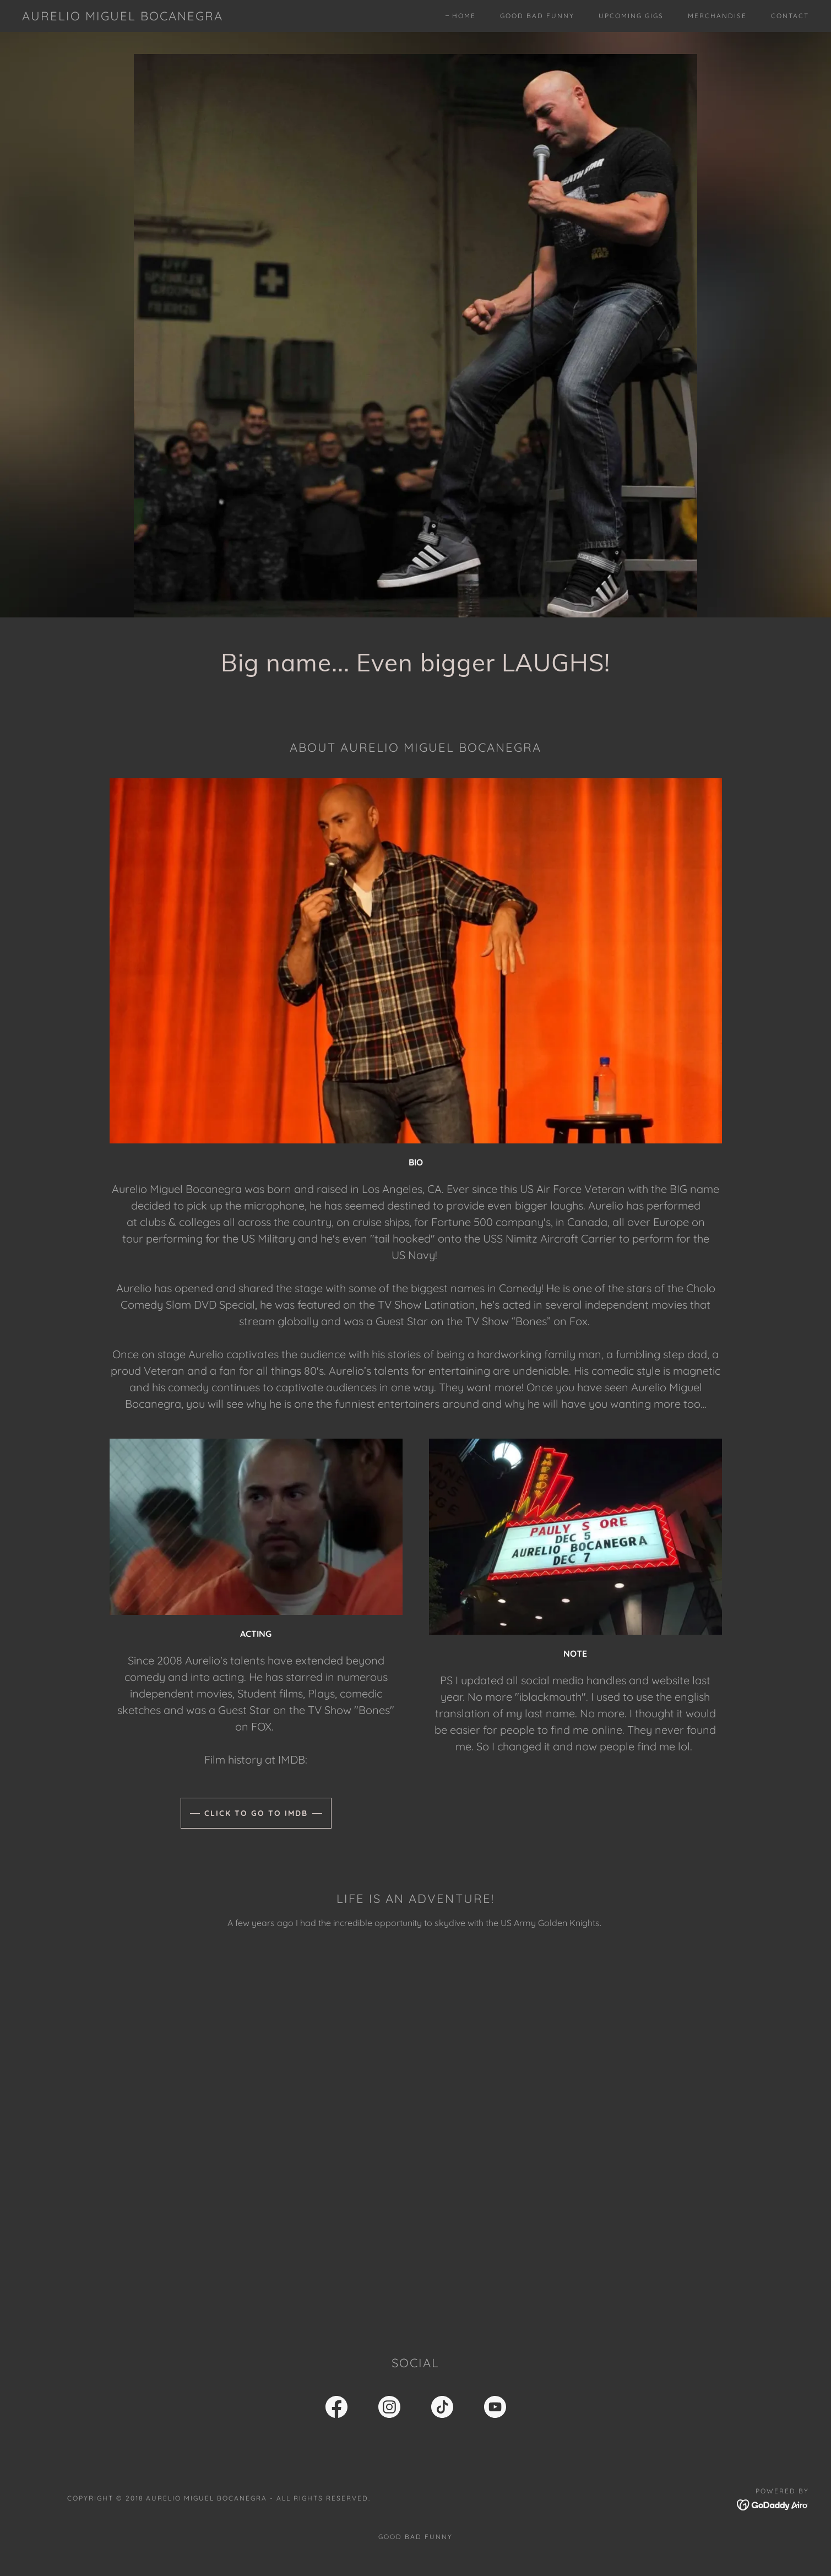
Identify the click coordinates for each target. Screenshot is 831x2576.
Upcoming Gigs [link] (631, 16)
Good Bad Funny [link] (537, 16)
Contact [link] (790, 16)
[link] (122, 17)
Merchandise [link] (717, 16)
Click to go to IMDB (256, 1813)
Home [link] (464, 16)
